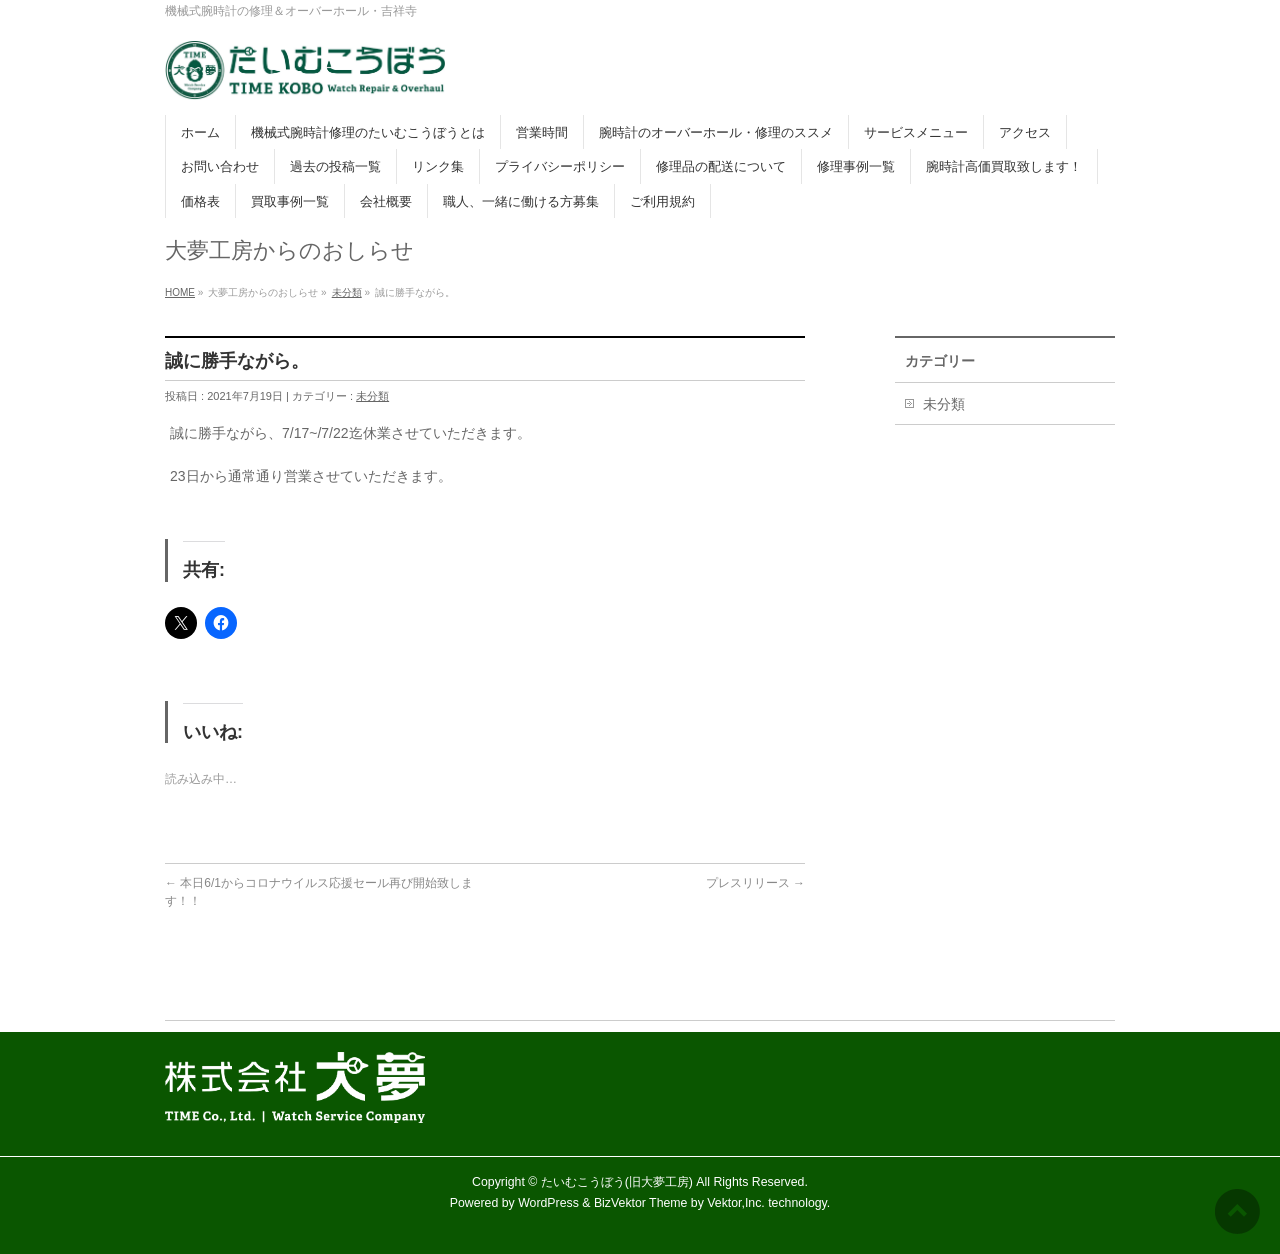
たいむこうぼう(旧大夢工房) (617, 1182)
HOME (180, 292)
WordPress (548, 1203)
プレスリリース (755, 883)
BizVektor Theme (641, 1203)
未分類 (347, 292)
